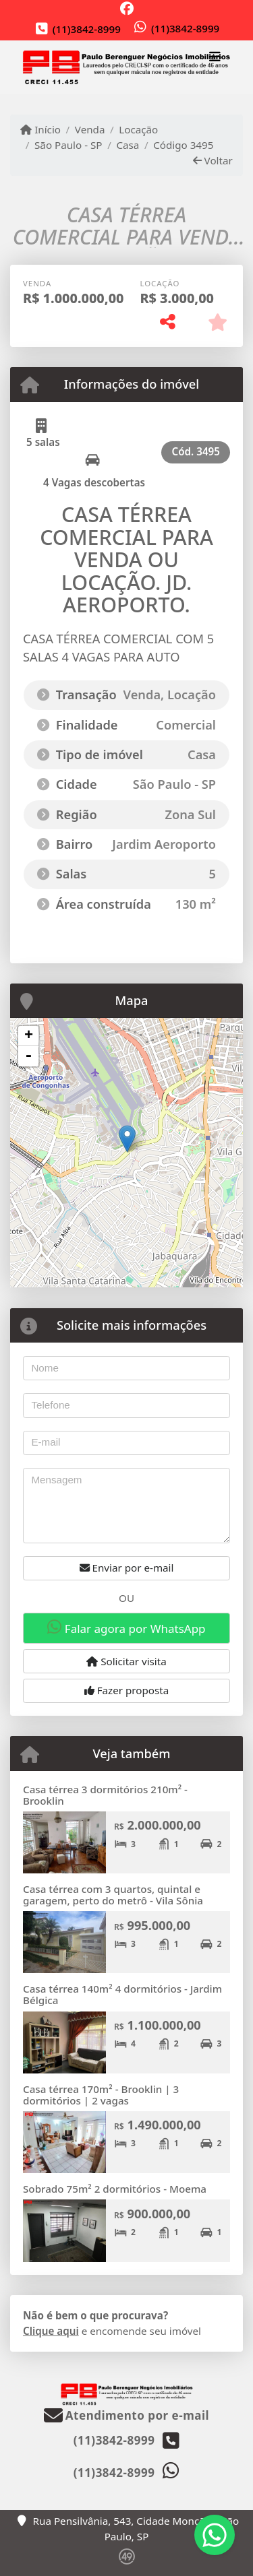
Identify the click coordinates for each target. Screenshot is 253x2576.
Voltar (213, 160)
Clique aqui (51, 2331)
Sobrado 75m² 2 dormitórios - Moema (114, 2188)
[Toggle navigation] (215, 58)
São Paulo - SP (68, 145)
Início (40, 129)
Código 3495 (183, 145)
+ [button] (28, 1036)
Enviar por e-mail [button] (127, 1567)
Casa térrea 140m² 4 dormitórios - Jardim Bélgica (122, 1994)
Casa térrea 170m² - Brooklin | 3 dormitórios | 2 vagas (101, 2094)
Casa (127, 145)
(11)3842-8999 (87, 29)
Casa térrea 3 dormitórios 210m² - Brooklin (105, 1794)
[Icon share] (127, 8)
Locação (138, 129)
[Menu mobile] (126, 68)
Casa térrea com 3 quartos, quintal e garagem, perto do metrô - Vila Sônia (113, 1894)
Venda (90, 129)
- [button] (28, 1056)
